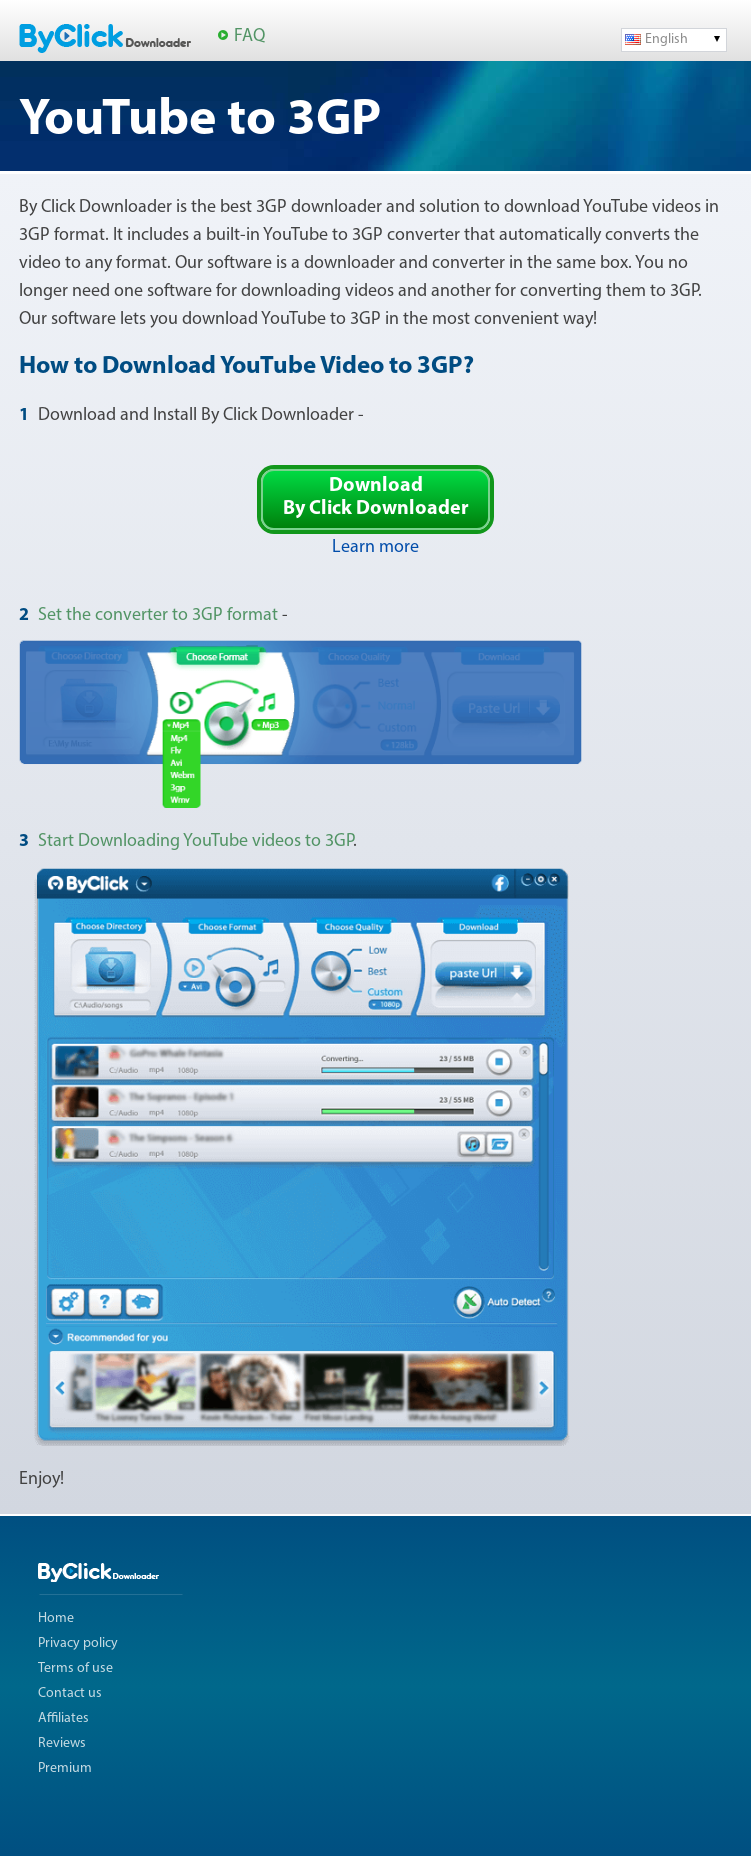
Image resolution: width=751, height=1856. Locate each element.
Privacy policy (78, 1643)
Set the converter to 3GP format (158, 615)
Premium (65, 1768)
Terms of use (75, 1668)
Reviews (62, 1743)
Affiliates (63, 1718)
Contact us (70, 1693)
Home (56, 1618)
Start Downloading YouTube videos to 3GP (195, 841)
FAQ (249, 36)
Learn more (375, 547)
